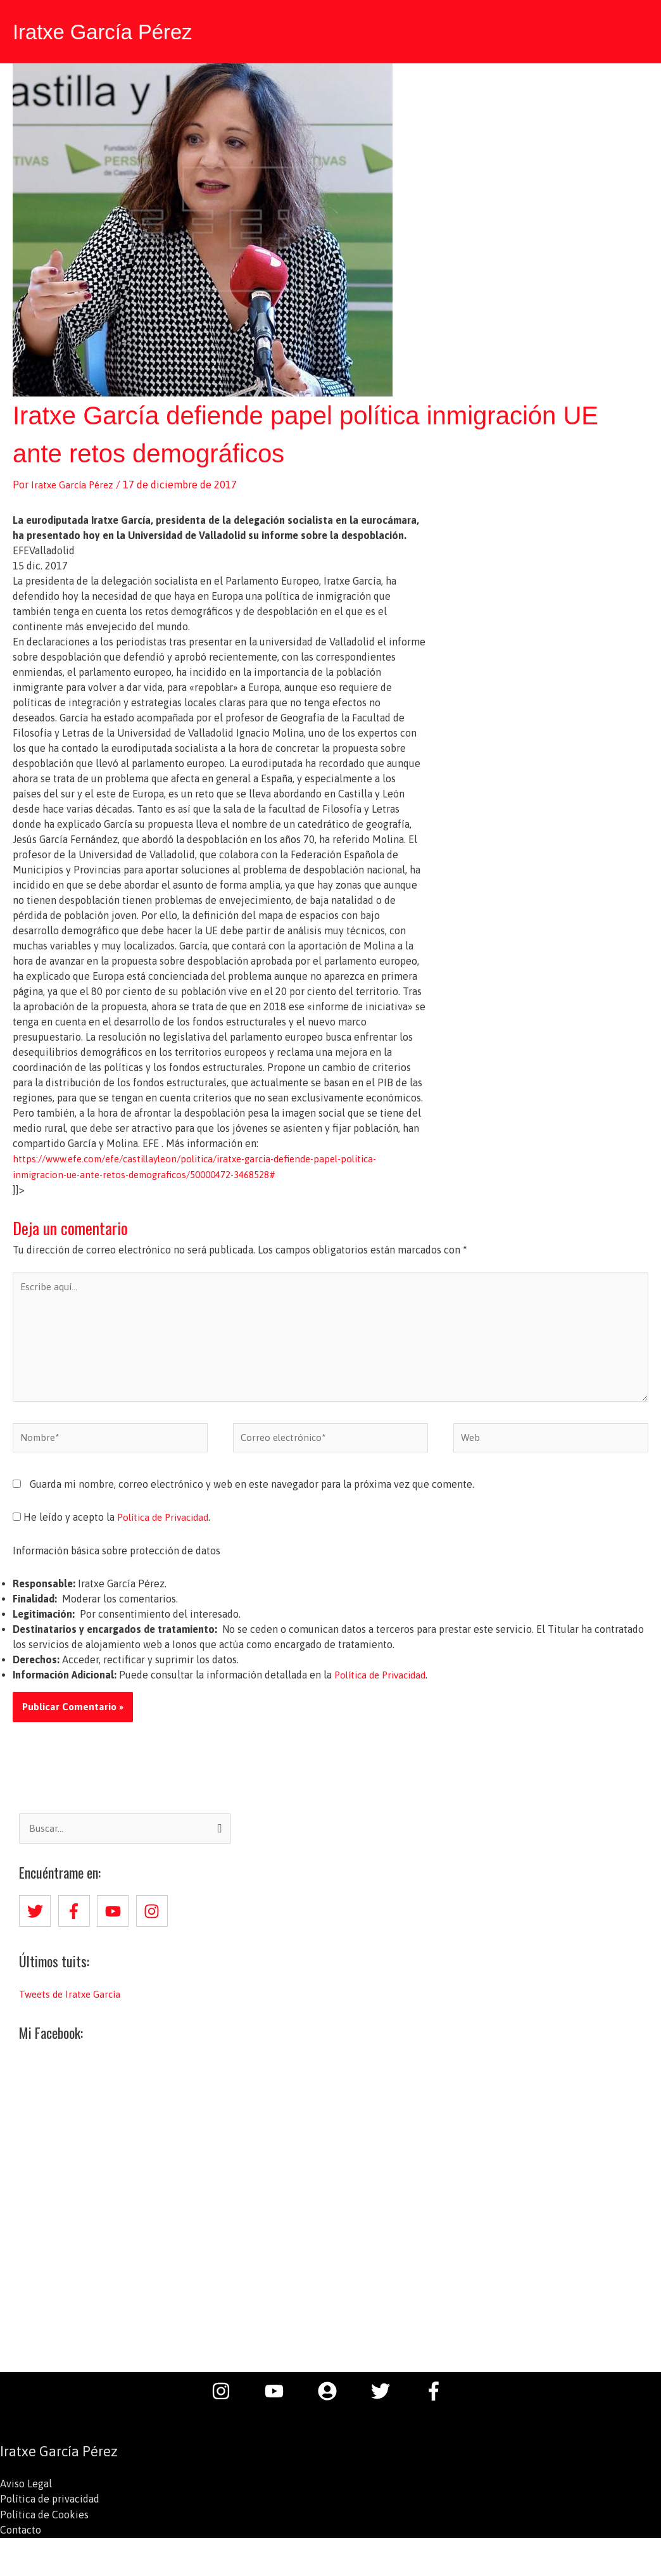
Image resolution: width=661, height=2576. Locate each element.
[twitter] (37, 1919)
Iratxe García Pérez (109, 30)
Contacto (20, 2538)
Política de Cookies (44, 2522)
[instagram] (154, 1919)
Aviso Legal (26, 2492)
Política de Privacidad (167, 1524)
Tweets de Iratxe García (72, 2002)
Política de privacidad (49, 2507)
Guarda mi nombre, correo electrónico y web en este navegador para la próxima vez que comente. (252, 1491)
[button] (635, 30)
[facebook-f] (76, 1919)
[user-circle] (333, 2399)
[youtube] (115, 1919)
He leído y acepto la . (116, 1524)
